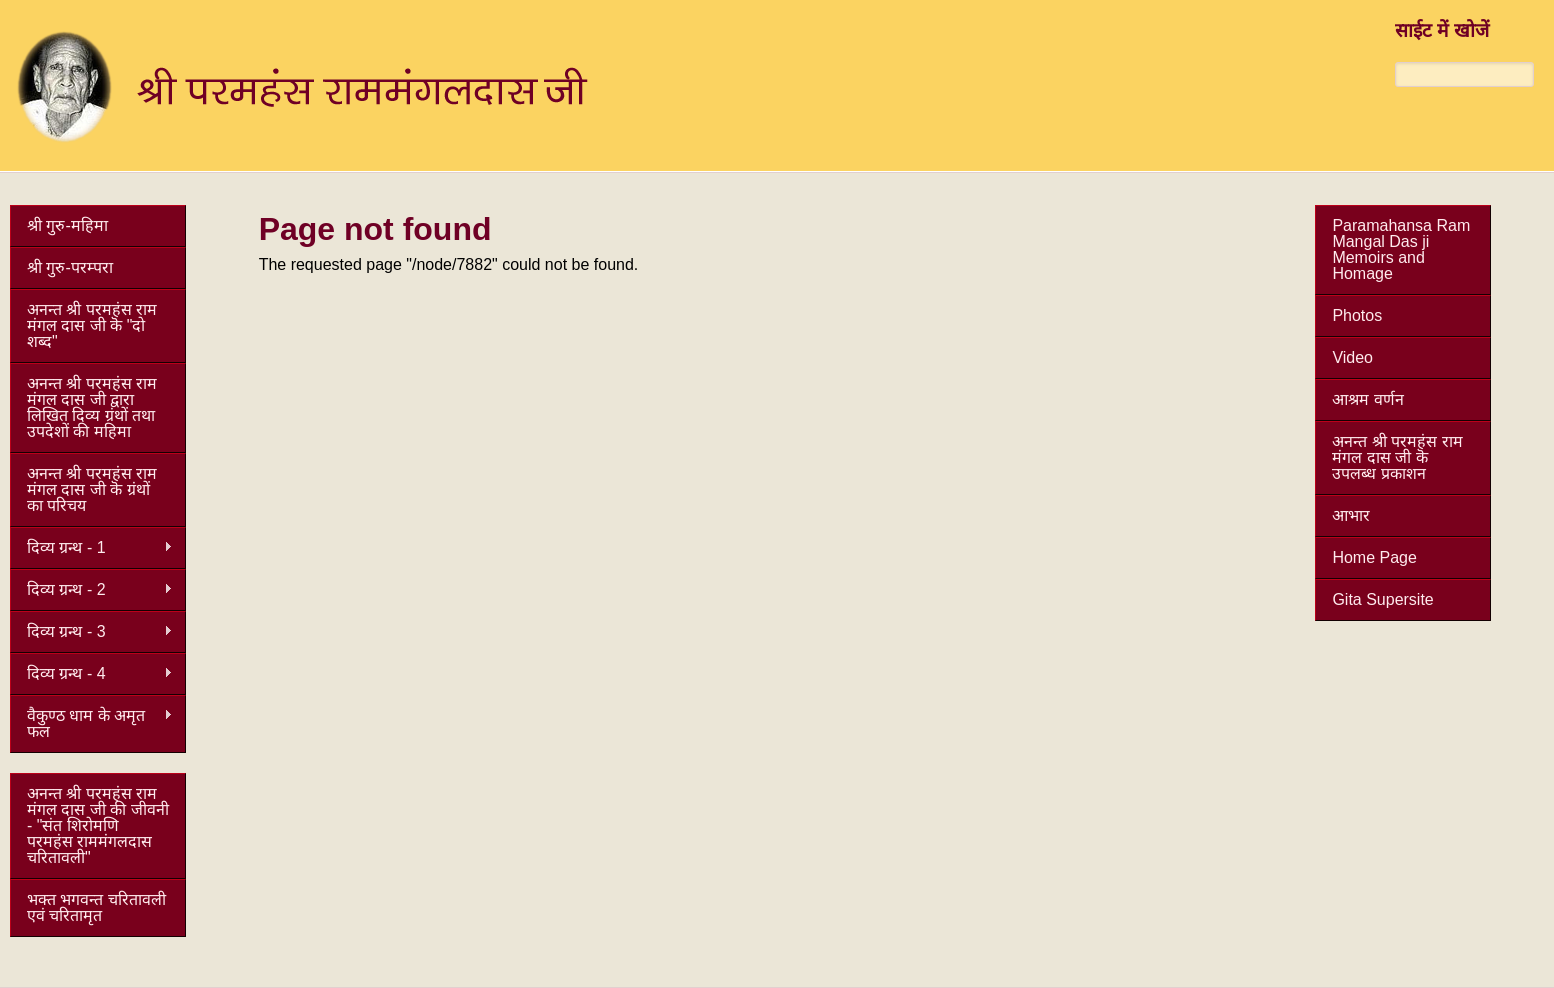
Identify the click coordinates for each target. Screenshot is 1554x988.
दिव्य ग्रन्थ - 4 (91, 674)
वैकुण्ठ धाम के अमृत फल (91, 723)
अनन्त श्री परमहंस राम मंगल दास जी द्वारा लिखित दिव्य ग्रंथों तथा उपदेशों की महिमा (92, 407)
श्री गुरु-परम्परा (70, 267)
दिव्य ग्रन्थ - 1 (91, 548)
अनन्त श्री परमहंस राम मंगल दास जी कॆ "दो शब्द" (92, 325)
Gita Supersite (1382, 599)
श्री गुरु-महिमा (67, 225)
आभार (1351, 515)
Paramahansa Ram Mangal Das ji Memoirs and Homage (1401, 249)
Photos (1357, 315)
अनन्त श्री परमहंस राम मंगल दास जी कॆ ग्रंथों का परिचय (92, 489)
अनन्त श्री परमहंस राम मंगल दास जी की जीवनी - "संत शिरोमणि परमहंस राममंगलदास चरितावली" (98, 825)
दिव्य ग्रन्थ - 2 (91, 590)
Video (1352, 357)
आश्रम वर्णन (1367, 399)
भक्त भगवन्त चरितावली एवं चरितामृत (96, 907)
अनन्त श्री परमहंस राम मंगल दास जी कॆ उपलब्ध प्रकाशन (1397, 457)
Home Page (1374, 557)
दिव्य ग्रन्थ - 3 (91, 632)
